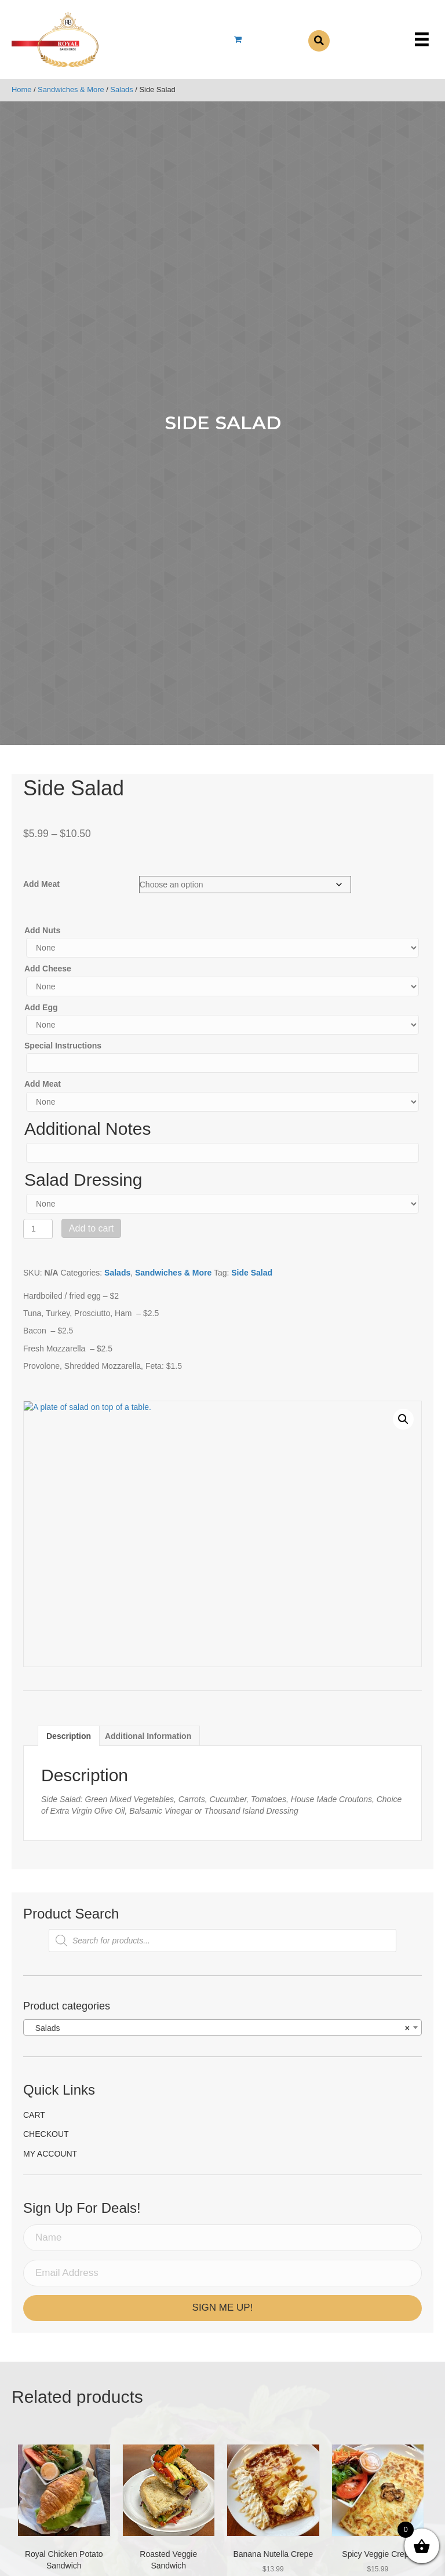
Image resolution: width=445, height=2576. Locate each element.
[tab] (69, 1736)
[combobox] (222, 2027)
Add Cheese (47, 968)
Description (68, 1736)
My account (50, 2153)
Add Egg (41, 1007)
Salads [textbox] (219, 2028)
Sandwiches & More (71, 89)
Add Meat (41, 884)
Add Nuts (42, 930)
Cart (34, 2115)
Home (21, 89)
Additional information (148, 1736)
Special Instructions (62, 1045)
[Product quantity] (38, 1229)
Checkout (46, 2134)
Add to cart (91, 1228)
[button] (403, 1419)
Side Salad (251, 1272)
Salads (121, 89)
